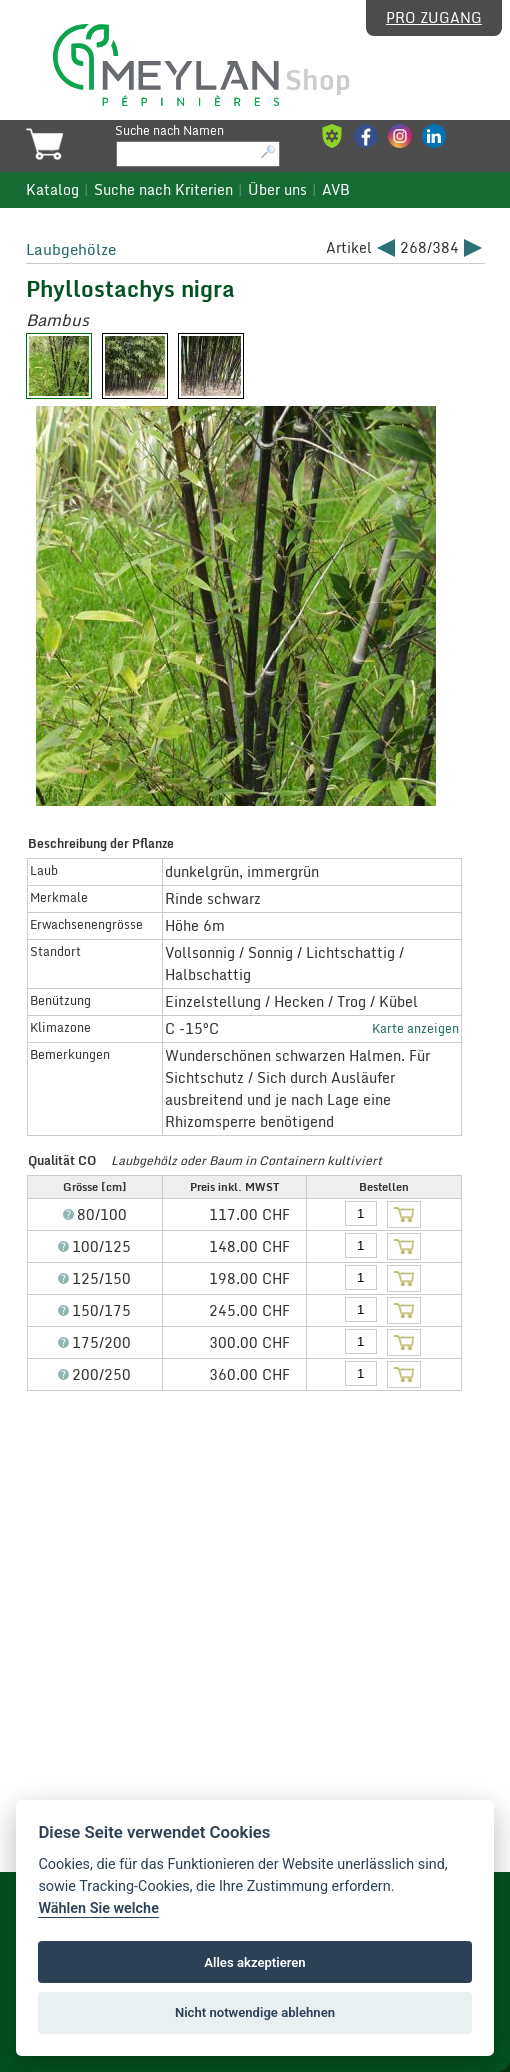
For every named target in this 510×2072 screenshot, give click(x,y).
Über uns (277, 190)
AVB (336, 190)
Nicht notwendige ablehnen (255, 2012)
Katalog (52, 190)
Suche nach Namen (169, 130)
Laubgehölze (71, 249)
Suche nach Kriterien (163, 190)
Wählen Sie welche (98, 1908)
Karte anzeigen (415, 1028)
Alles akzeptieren (254, 1962)
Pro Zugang (434, 18)
